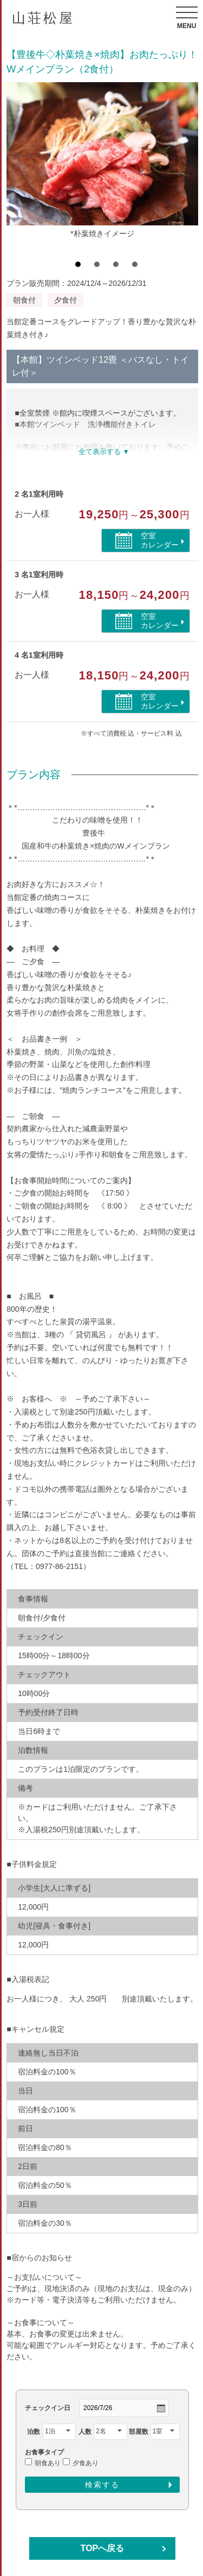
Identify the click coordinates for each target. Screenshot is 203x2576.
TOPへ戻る (103, 2548)
